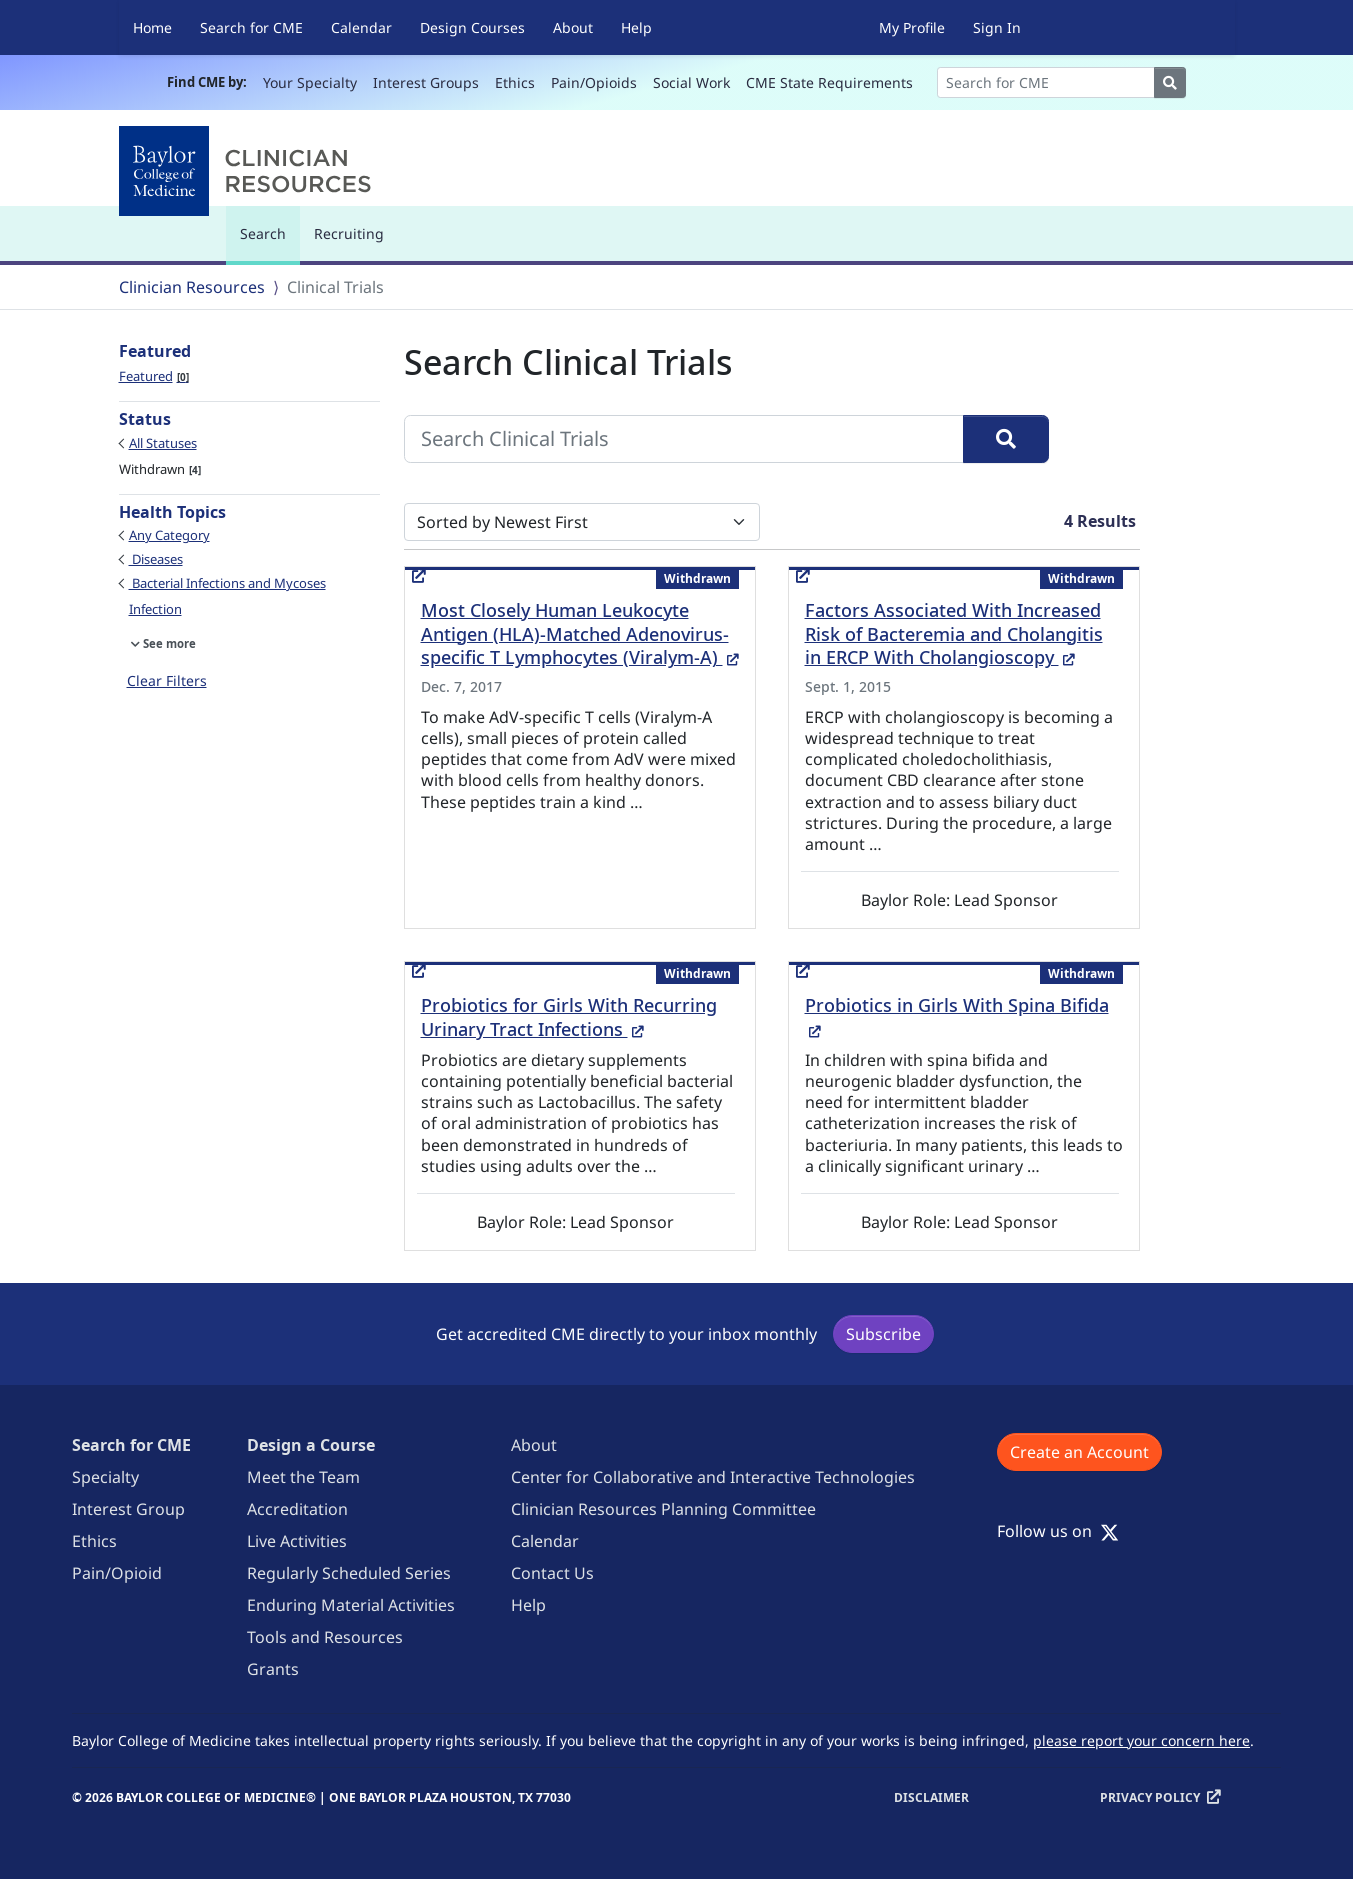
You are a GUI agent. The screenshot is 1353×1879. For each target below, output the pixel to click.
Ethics (515, 82)
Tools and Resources (325, 1637)
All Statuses (163, 443)
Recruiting (349, 233)
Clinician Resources (192, 287)
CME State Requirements (829, 82)
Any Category (169, 535)
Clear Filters (167, 680)
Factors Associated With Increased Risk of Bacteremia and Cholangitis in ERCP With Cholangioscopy (954, 634)
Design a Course (311, 1445)
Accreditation (297, 1509)
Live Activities (297, 1541)
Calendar (361, 27)
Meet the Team (303, 1477)
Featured (154, 376)
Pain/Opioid (117, 1573)
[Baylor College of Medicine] (249, 171)
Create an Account (1079, 1452)
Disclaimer (931, 1797)
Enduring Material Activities (351, 1605)
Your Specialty (310, 82)
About (573, 27)
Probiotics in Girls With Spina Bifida (957, 1016)
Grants (273, 1669)
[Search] (1046, 82)
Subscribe (883, 1334)
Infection (155, 609)
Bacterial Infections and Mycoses (227, 583)
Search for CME (251, 27)
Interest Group (128, 1509)
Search (268, 242)
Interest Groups (426, 82)
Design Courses (472, 27)
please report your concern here (1141, 1740)
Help (636, 27)
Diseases (156, 559)
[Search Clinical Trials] (684, 439)
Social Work (691, 82)
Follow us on (1058, 1531)
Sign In (997, 27)
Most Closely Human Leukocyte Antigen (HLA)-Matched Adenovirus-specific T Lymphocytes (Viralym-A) (580, 634)
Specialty (105, 1477)
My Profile (912, 27)
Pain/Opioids (594, 82)
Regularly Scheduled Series (349, 1573)
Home (152, 27)
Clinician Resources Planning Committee (663, 1509)
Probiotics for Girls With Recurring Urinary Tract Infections (569, 1017)
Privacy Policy (1150, 1797)
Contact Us (552, 1573)
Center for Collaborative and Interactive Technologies (713, 1477)
